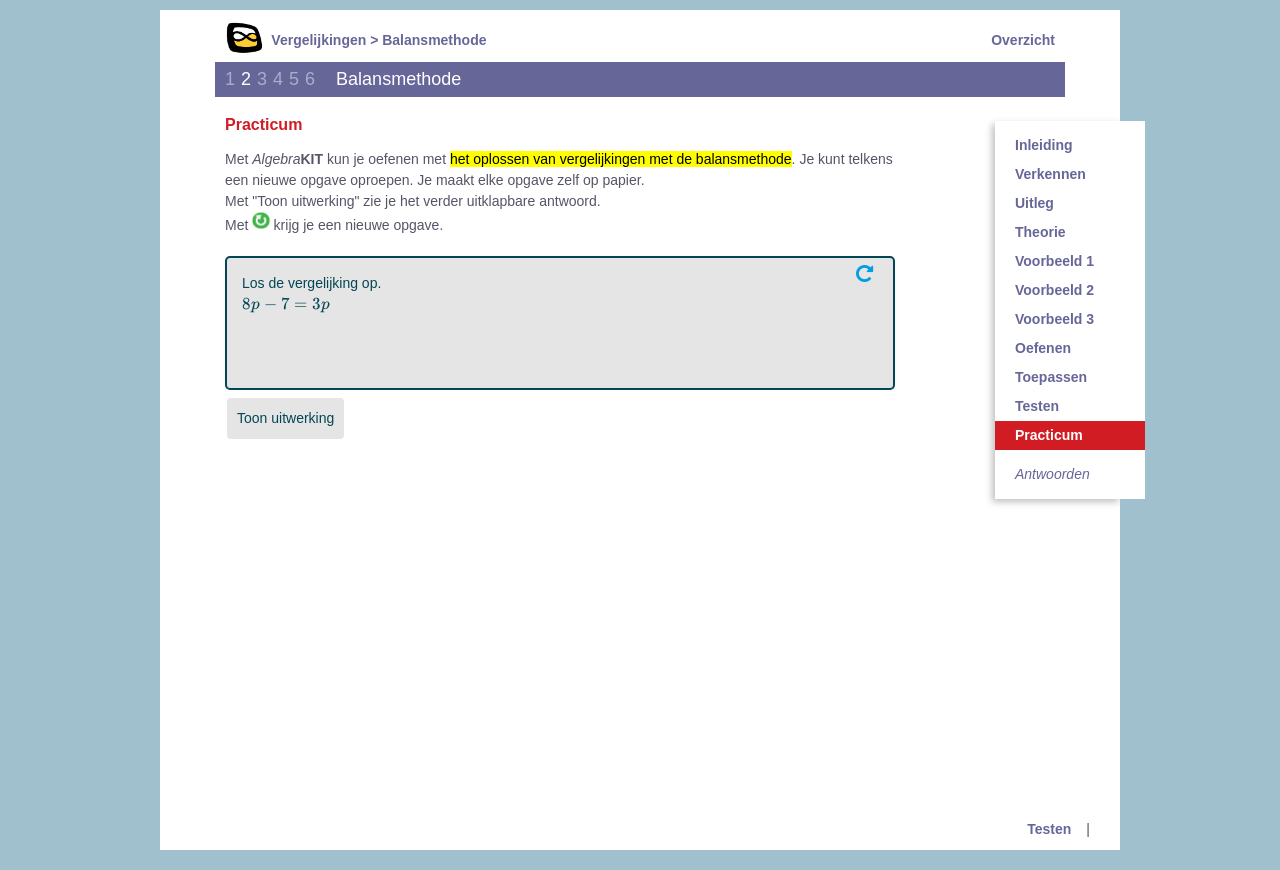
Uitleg (1034, 203)
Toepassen (1051, 377)
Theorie (1040, 232)
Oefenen (1043, 348)
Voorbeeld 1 (1054, 261)
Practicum (1049, 435)
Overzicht (1023, 40)
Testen (1037, 406)
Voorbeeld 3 (1054, 319)
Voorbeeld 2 (1054, 290)
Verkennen (1050, 174)
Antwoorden (1052, 474)
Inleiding (1044, 145)
